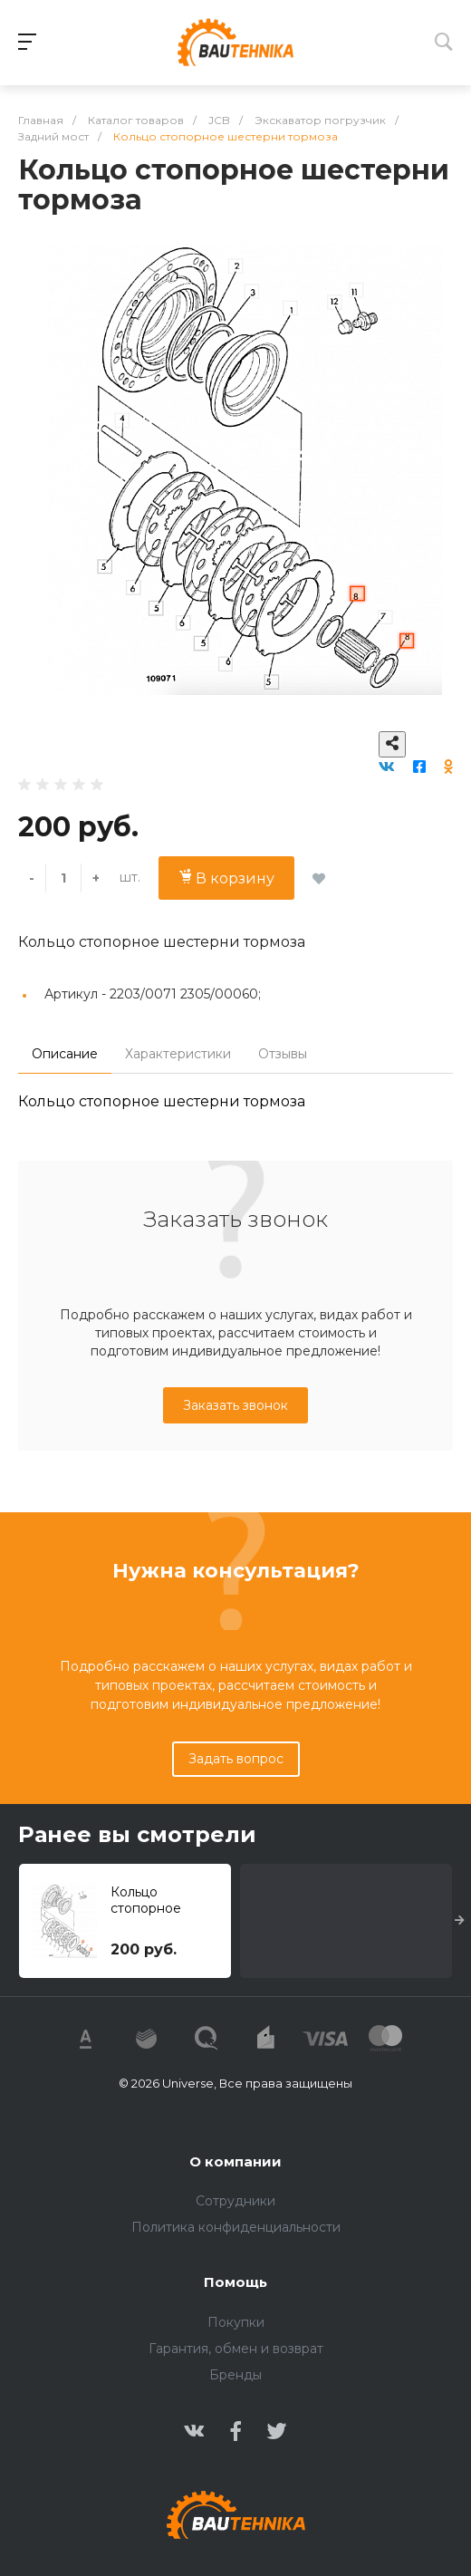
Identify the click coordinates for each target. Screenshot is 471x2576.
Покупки (235, 2322)
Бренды (235, 2375)
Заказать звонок (235, 1405)
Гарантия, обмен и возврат (236, 2348)
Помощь (235, 2282)
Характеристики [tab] (178, 1054)
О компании (235, 2161)
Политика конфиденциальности (236, 2227)
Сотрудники (235, 2201)
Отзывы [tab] (282, 1054)
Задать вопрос (236, 1759)
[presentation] (460, 1920)
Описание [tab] (65, 1054)
